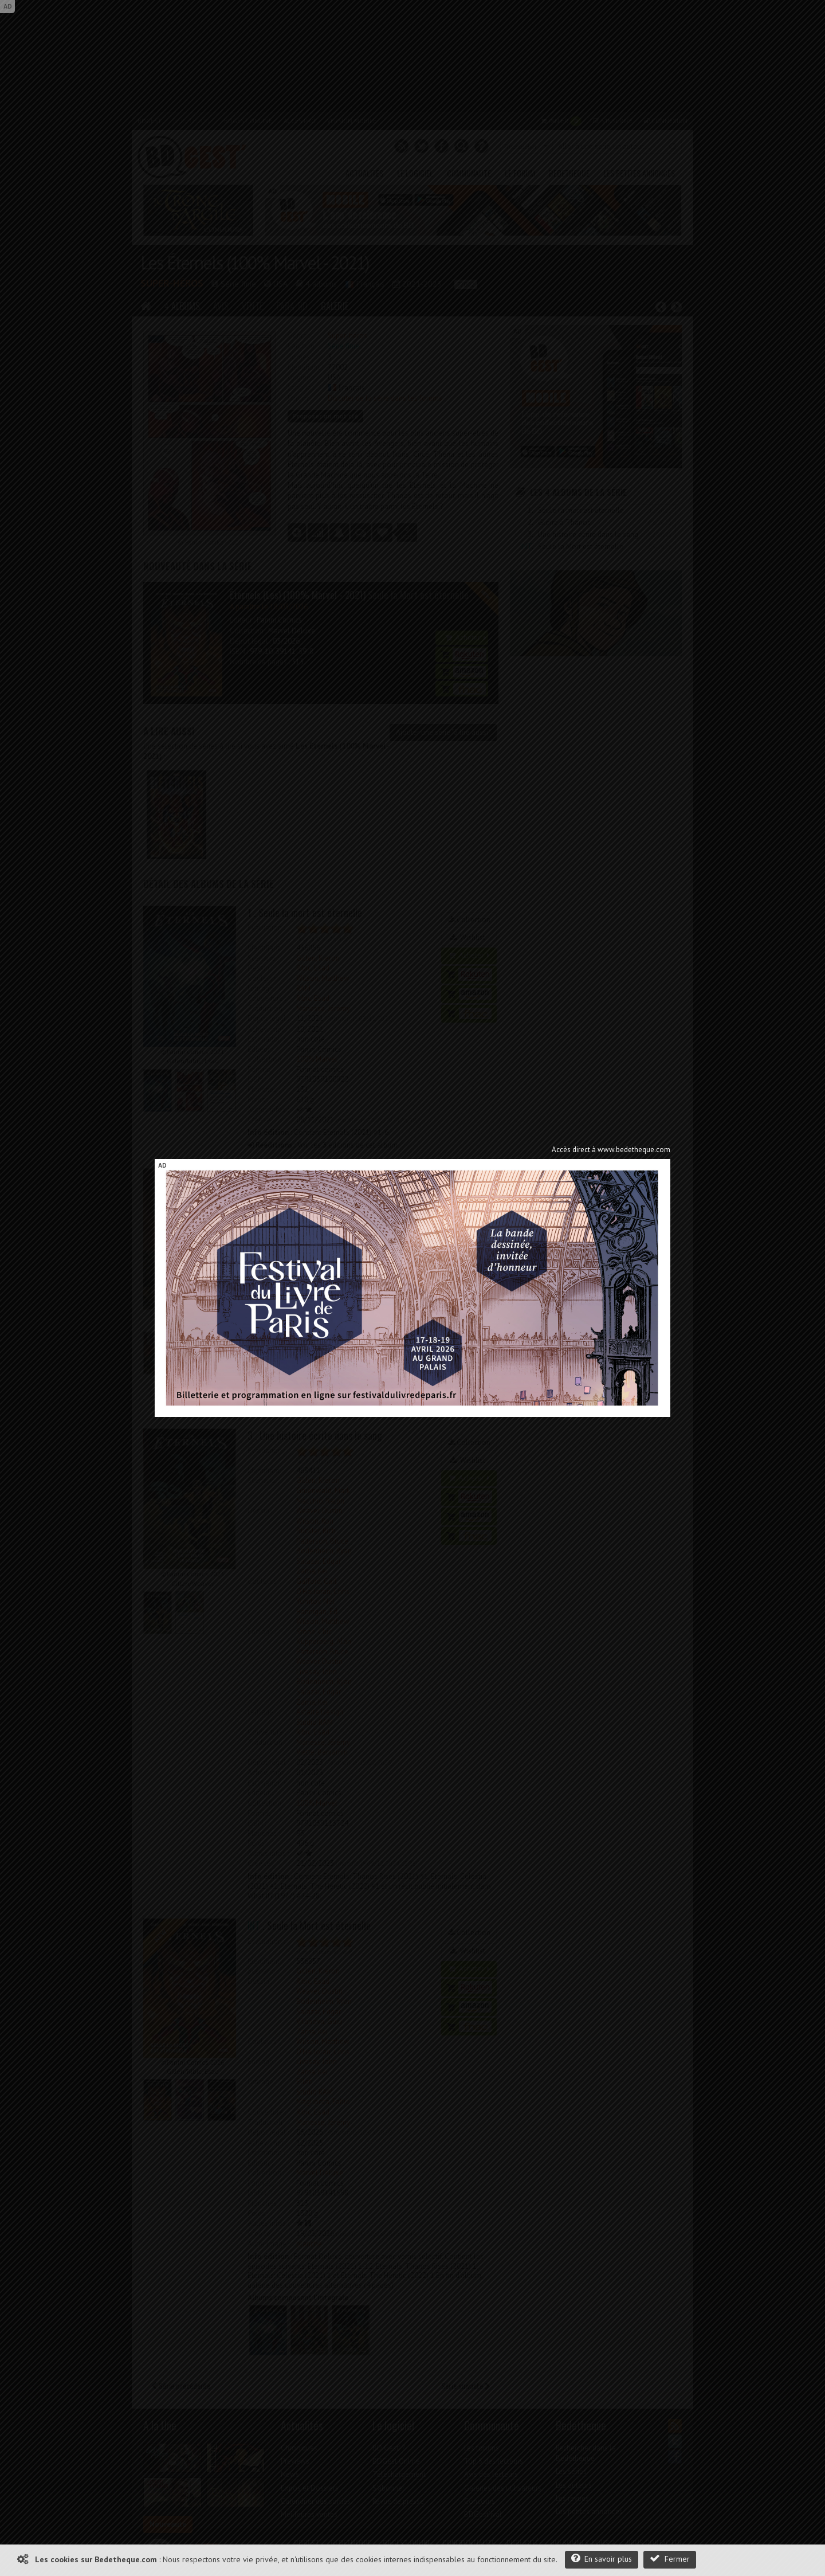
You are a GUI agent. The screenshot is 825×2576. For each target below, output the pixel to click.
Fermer (670, 2558)
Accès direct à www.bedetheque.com (611, 1149)
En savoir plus (601, 2558)
